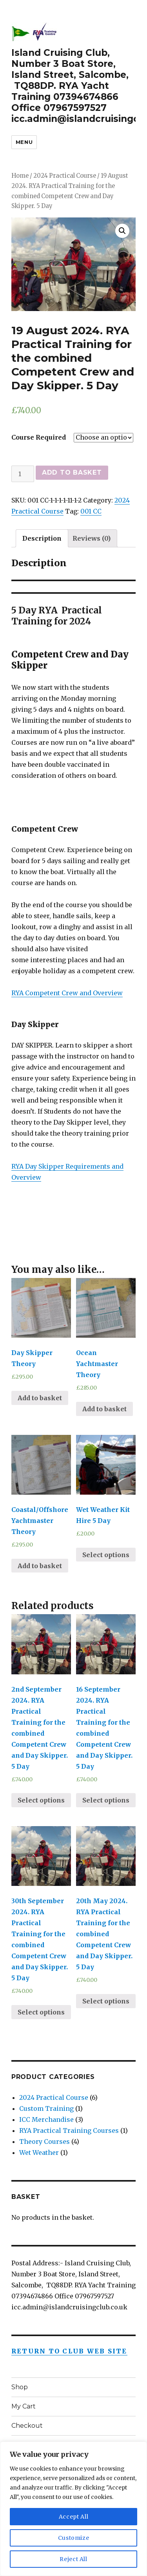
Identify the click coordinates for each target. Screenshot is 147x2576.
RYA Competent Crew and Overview (67, 993)
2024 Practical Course (64, 175)
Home (20, 175)
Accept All (74, 2516)
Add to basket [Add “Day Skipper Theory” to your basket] (40, 1398)
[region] (73, 2509)
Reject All (73, 2559)
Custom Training (46, 2108)
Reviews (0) (92, 538)
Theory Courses (44, 2141)
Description (42, 538)
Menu (24, 142)
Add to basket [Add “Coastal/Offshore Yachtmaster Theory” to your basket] (40, 1566)
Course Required (38, 437)
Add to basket (72, 472)
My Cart (23, 2406)
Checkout (27, 2425)
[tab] (42, 538)
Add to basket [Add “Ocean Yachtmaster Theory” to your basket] (104, 1409)
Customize (73, 2537)
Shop (19, 2387)
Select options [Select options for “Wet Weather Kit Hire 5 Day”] (105, 1555)
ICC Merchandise (46, 2119)
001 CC (91, 511)
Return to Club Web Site (69, 2351)
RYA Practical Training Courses (69, 2130)
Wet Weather (39, 2152)
